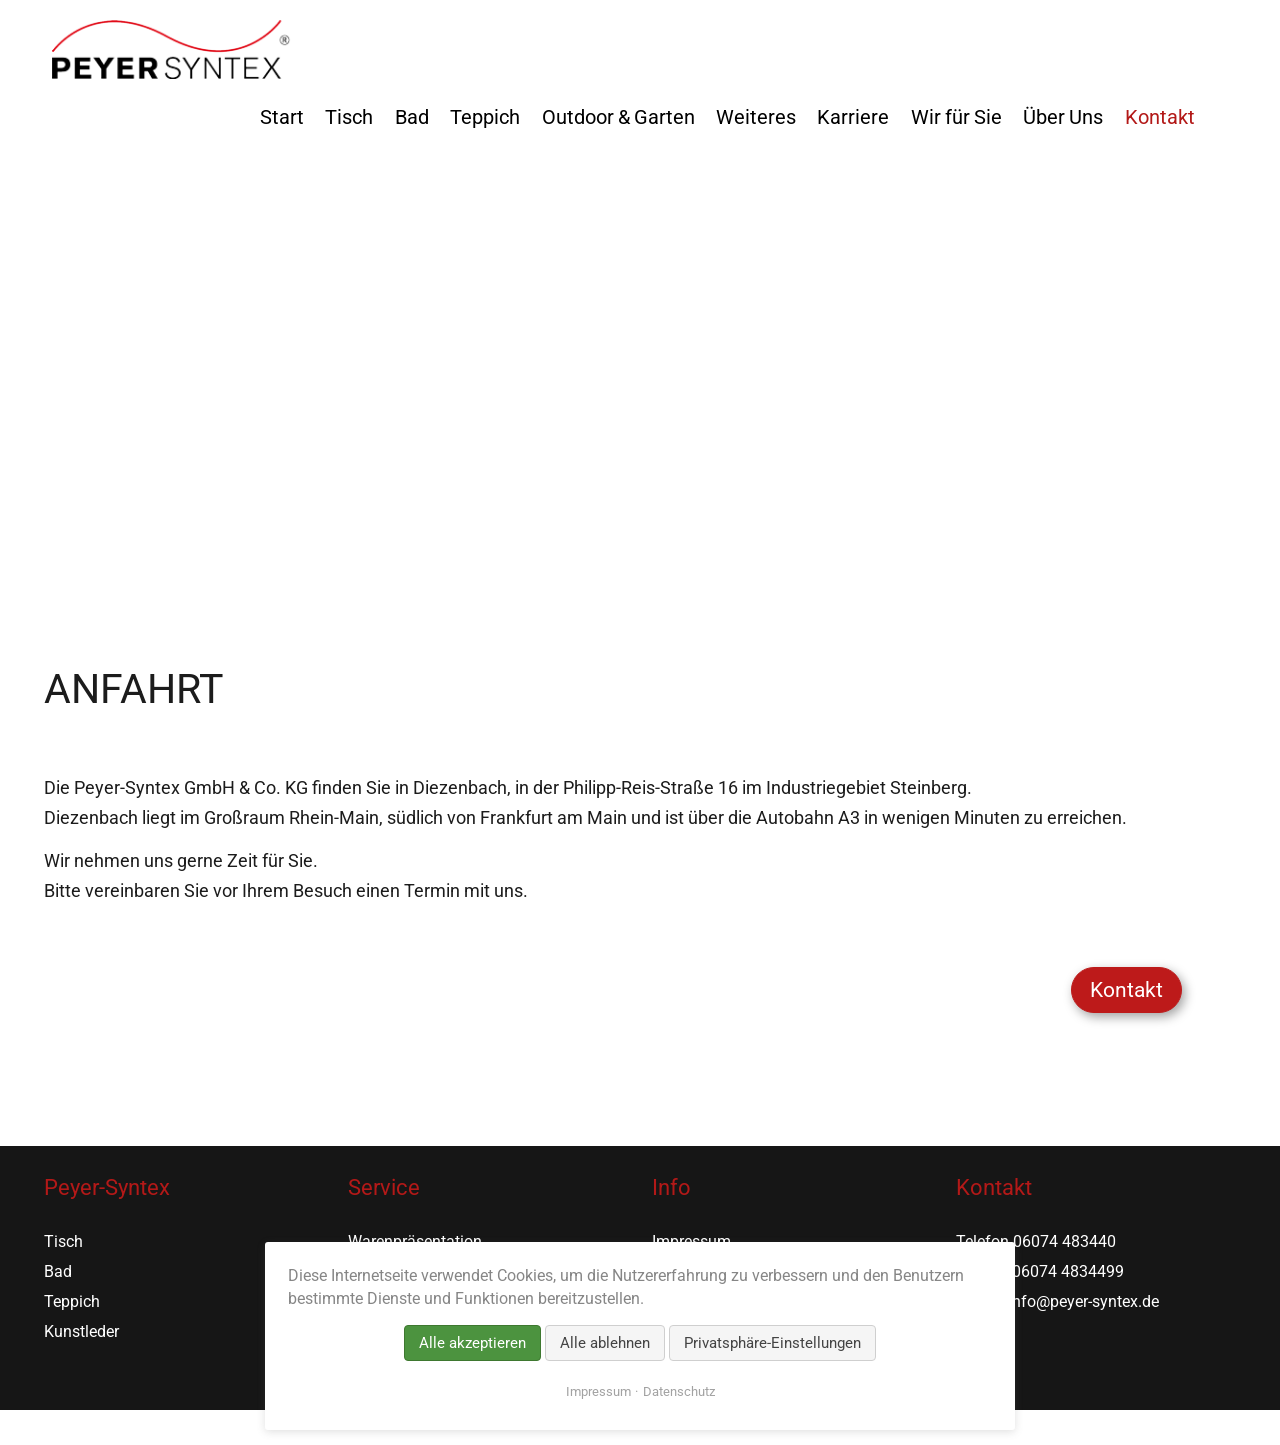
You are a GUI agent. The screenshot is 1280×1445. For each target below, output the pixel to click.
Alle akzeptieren (472, 1343)
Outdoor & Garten (618, 117)
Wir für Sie (956, 117)
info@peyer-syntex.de (1083, 1301)
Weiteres (756, 117)
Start (282, 117)
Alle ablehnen (605, 1343)
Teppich (485, 117)
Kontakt (1160, 117)
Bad (412, 117)
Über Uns (1063, 117)
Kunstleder (81, 1331)
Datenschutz (679, 1391)
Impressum (598, 1391)
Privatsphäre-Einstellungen (772, 1343)
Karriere (853, 117)
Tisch (349, 117)
